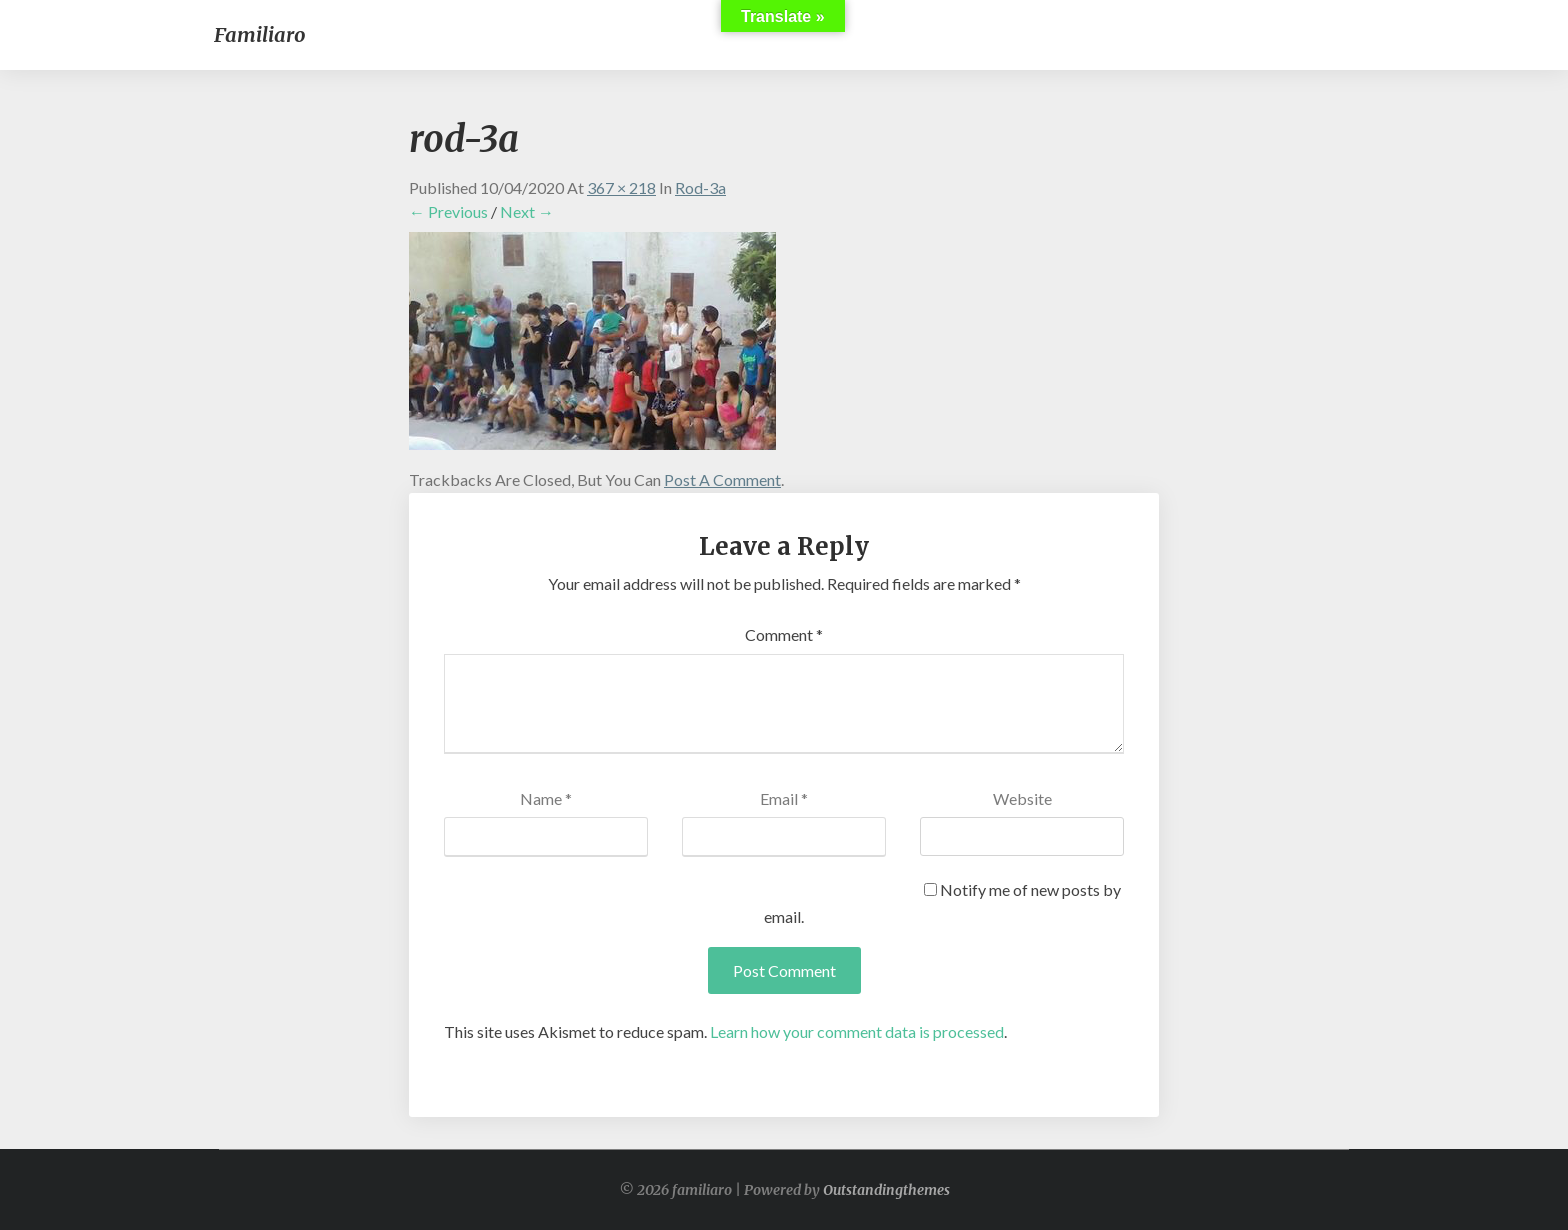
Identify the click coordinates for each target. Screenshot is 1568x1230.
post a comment (722, 479)
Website (1022, 798)
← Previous (448, 211)
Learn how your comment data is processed (857, 1031)
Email (784, 798)
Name (546, 798)
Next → (527, 211)
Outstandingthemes (886, 1190)
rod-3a (700, 187)
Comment (784, 634)
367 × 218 (621, 187)
